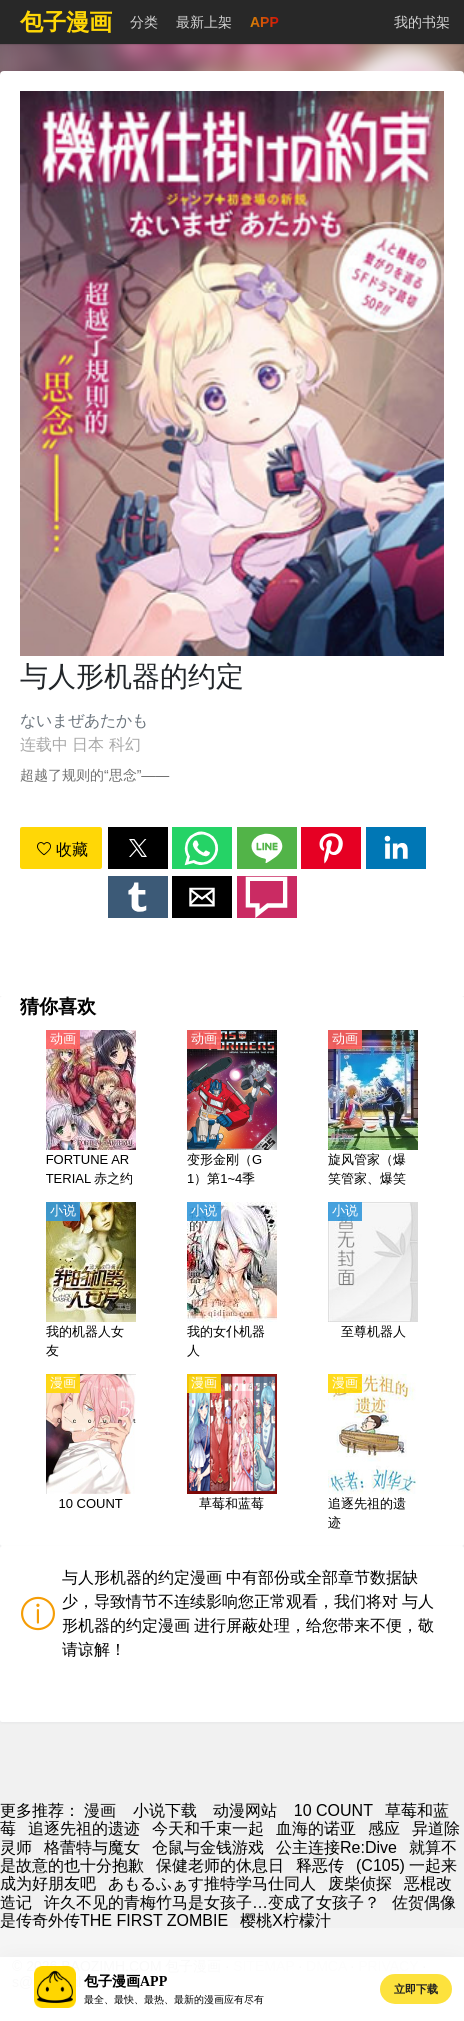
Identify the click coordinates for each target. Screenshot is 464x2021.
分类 (144, 22)
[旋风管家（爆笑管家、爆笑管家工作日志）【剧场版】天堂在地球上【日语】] (373, 1110)
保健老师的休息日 (220, 1865)
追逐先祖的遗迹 (84, 1828)
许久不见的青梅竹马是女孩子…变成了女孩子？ (212, 1902)
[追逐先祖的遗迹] (373, 1454)
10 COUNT (333, 1810)
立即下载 (416, 1989)
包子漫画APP (125, 1981)
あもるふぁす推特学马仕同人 (212, 1883)
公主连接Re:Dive (336, 1847)
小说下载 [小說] (165, 1810)
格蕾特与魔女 (92, 1847)
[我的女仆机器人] (232, 1282)
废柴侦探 (360, 1883)
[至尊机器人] (373, 1282)
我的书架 (422, 22)
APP (264, 22)
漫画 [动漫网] (100, 1810)
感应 (384, 1828)
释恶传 (320, 1865)
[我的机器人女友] (91, 1282)
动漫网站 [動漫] (245, 1810)
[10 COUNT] (91, 1454)
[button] (138, 848)
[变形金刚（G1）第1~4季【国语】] (232, 1110)
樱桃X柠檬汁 (285, 1920)
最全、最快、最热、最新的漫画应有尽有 (174, 1999)
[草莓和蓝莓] (232, 1454)
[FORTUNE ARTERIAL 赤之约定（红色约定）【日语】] (91, 1110)
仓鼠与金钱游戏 (208, 1847)
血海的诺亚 (316, 1828)
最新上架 (204, 22)
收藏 (62, 849)
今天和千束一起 (208, 1828)
